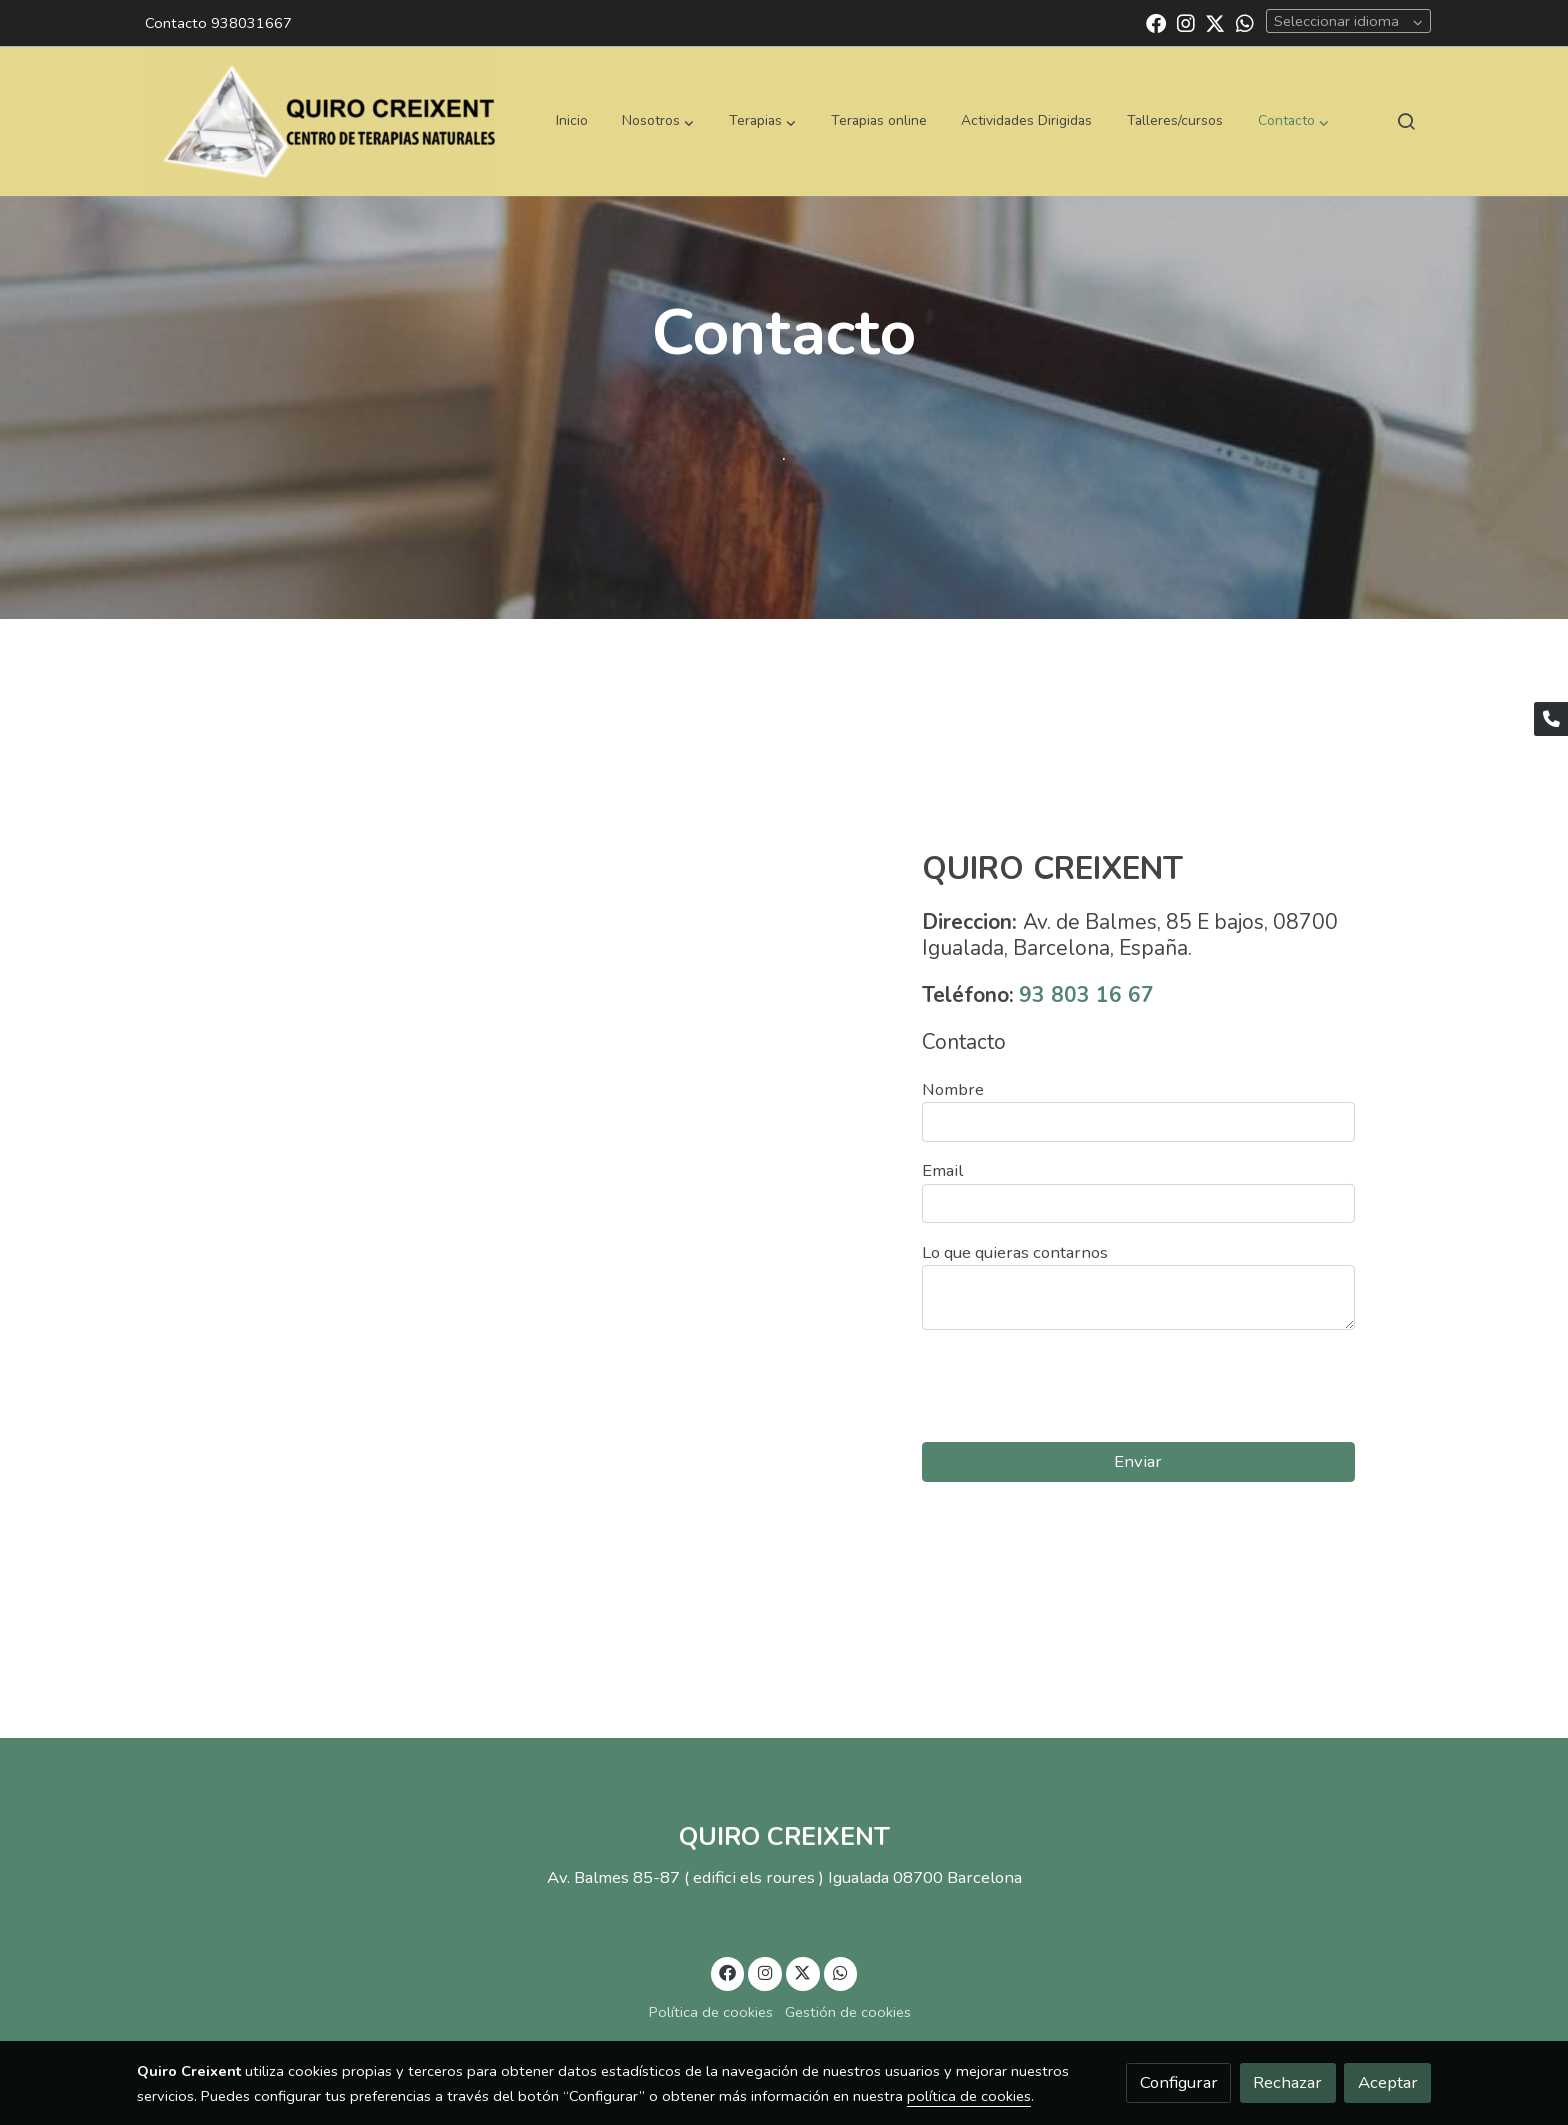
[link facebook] (1156, 22)
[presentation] (1074, 1386)
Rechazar (1287, 2082)
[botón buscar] (1406, 121)
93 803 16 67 (1086, 995)
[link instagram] (1186, 22)
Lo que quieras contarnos (1015, 1252)
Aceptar (1388, 2082)
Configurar (1179, 2082)
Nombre (953, 1089)
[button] (658, 121)
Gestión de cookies (848, 2012)
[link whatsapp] (1245, 22)
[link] (320, 121)
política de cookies (969, 2096)
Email (942, 1170)
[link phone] (1551, 719)
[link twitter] (1215, 22)
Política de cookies (711, 2012)
